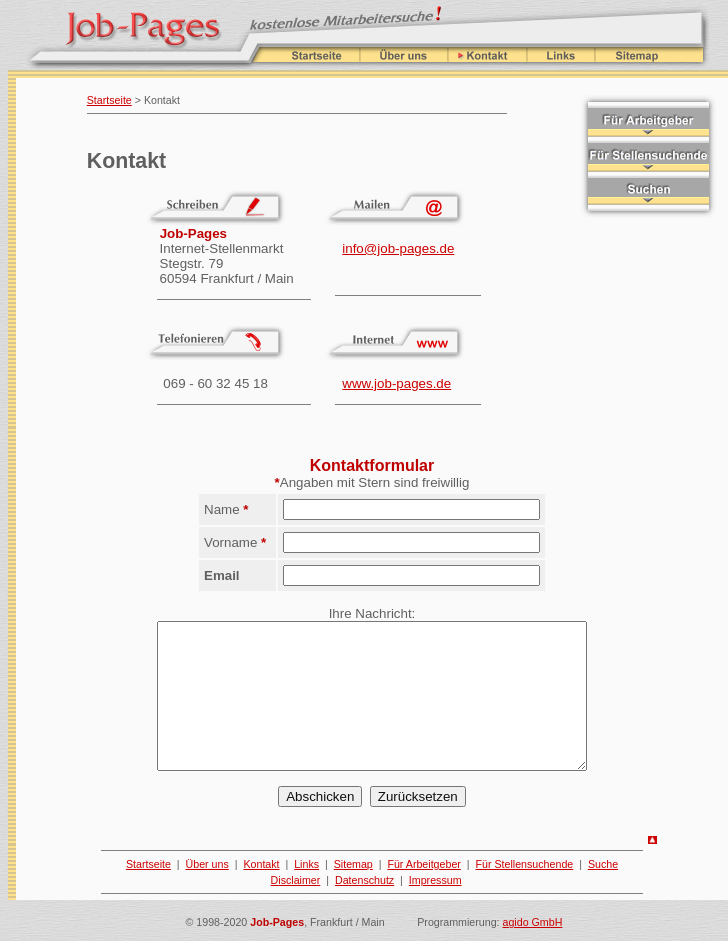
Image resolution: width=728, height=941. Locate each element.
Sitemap (353, 864)
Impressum (435, 880)
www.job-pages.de (396, 383)
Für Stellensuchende (525, 864)
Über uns (207, 864)
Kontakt (261, 864)
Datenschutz (364, 880)
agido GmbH (533, 922)
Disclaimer (296, 880)
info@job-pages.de (398, 248)
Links (306, 864)
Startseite (109, 100)
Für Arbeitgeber (423, 864)
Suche (603, 864)
